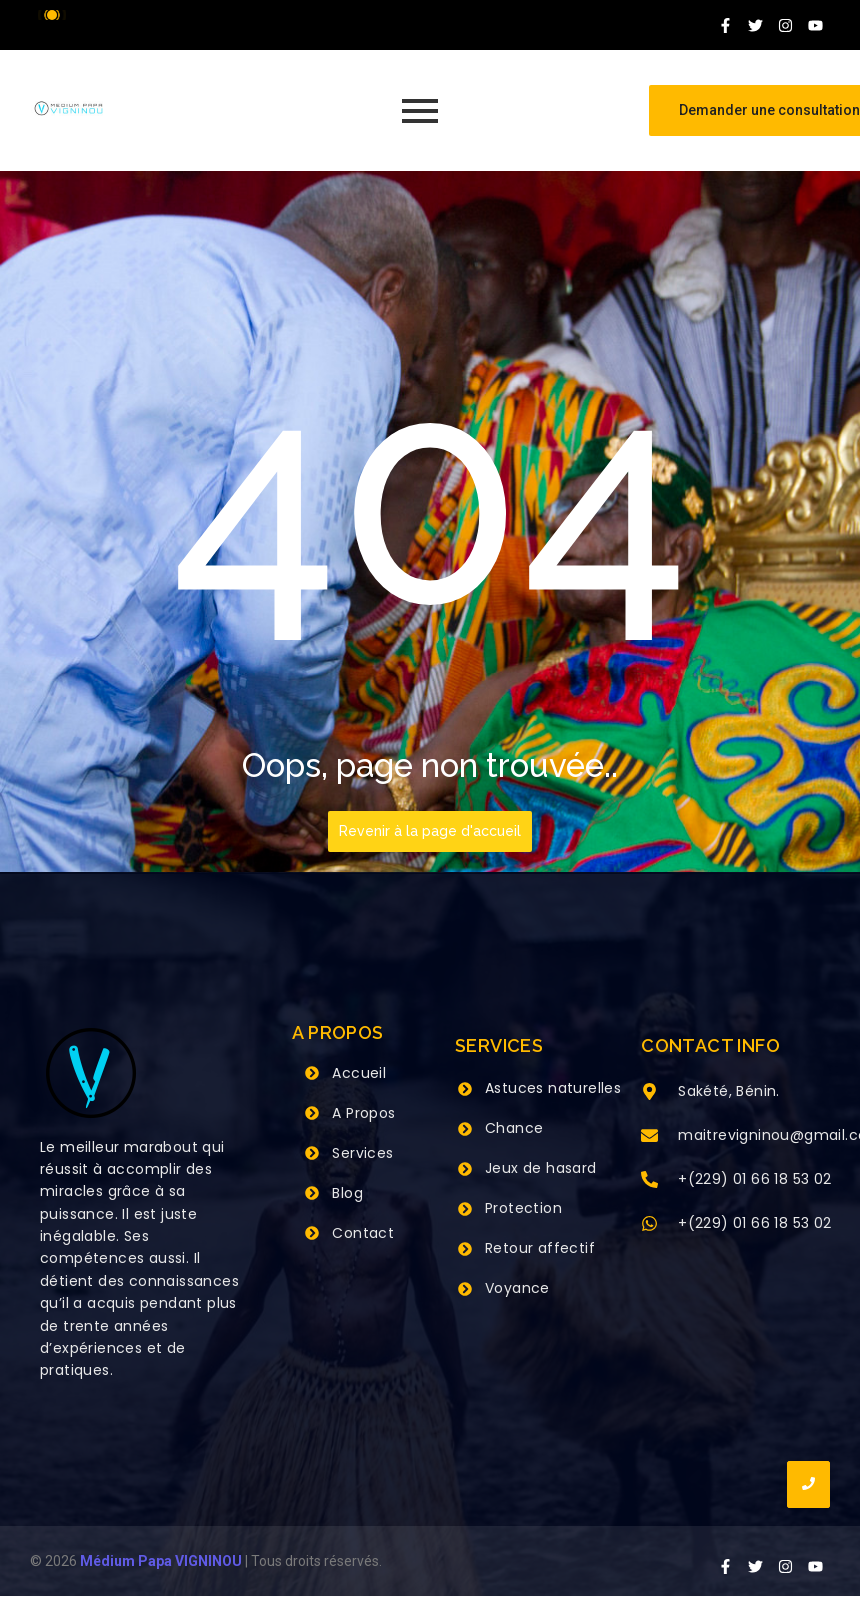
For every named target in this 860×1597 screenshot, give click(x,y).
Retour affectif (540, 1248)
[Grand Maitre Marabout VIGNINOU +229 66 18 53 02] (68, 108)
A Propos (363, 1113)
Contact (363, 1233)
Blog (347, 1193)
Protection (523, 1208)
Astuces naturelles (553, 1088)
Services (362, 1153)
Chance (514, 1128)
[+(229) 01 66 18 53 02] (649, 1181)
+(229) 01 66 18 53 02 (754, 1179)
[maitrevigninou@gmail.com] (649, 1137)
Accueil (359, 1073)
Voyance (517, 1288)
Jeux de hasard (541, 1168)
